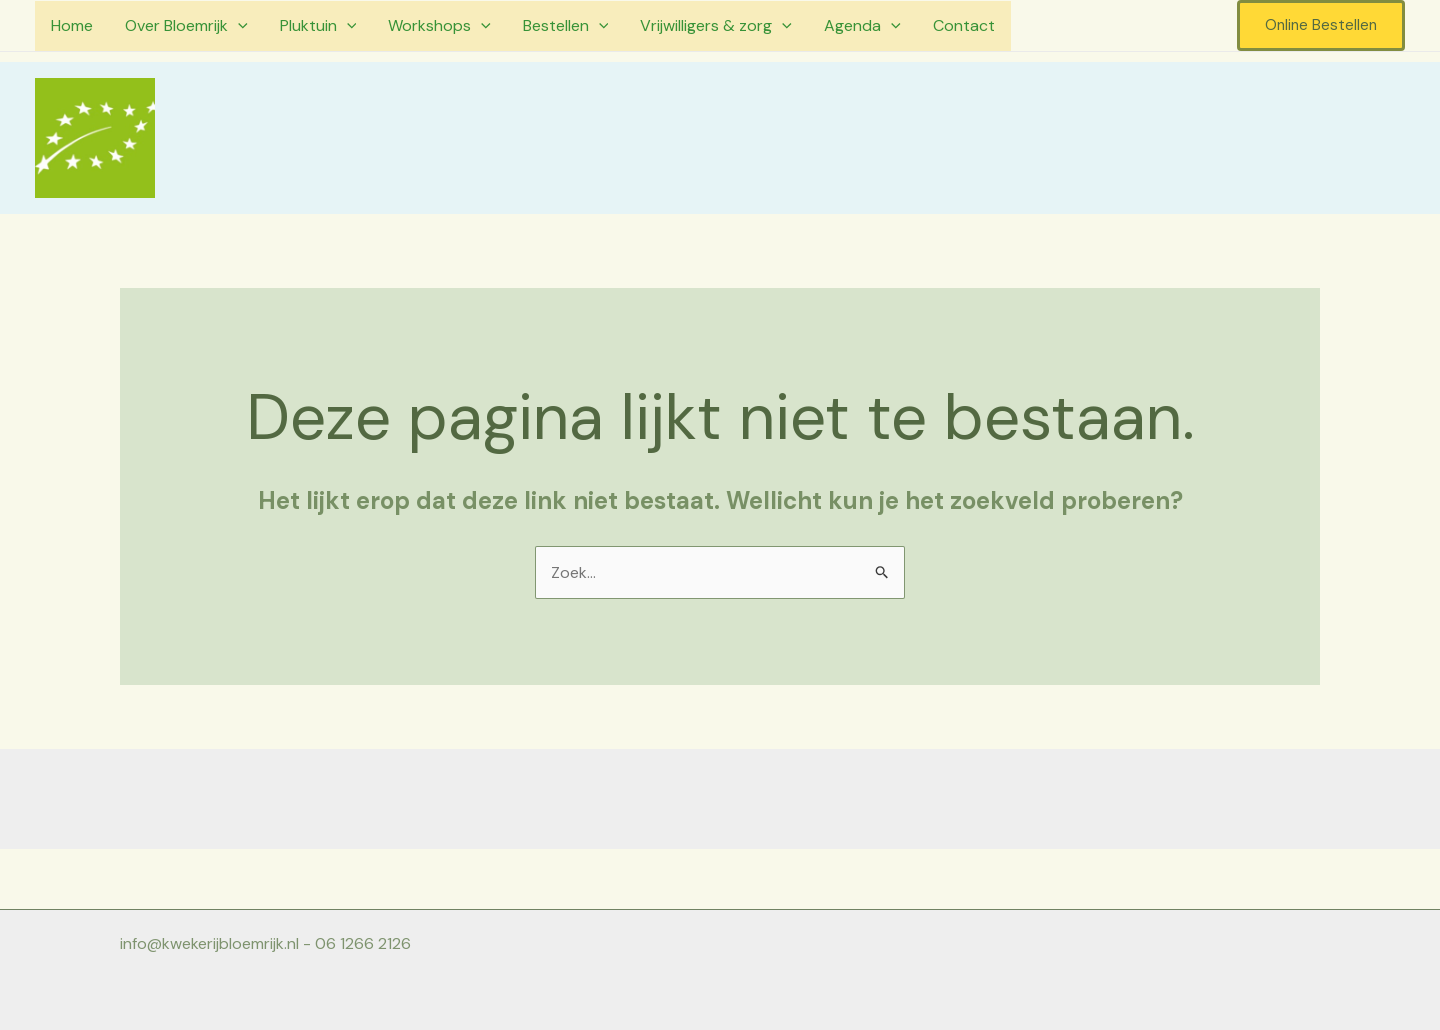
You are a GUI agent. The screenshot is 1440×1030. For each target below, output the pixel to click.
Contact (964, 25)
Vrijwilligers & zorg (716, 26)
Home (72, 25)
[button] (1321, 25)
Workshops (439, 26)
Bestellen (566, 26)
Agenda (862, 26)
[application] (238, 26)
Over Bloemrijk (186, 26)
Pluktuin (318, 26)
